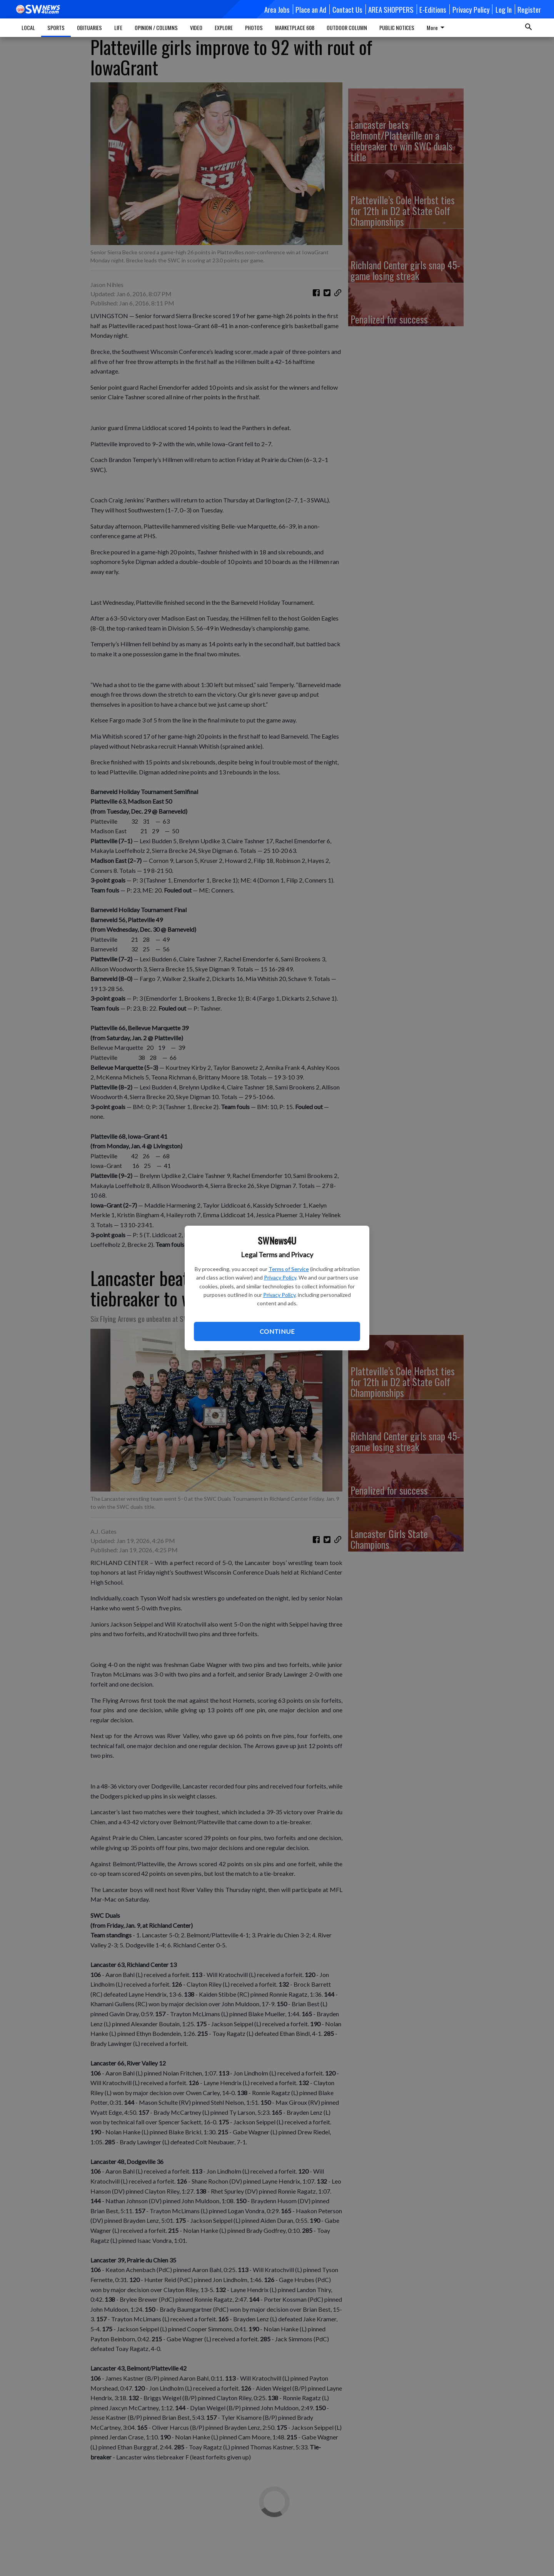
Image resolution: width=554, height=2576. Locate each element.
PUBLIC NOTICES (396, 27)
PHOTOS (254, 27)
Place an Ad (310, 9)
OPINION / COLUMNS (156, 27)
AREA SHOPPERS (391, 9)
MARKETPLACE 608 (294, 27)
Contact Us (347, 9)
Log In (504, 9)
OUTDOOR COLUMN (347, 27)
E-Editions (432, 9)
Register (529, 9)
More (437, 27)
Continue (277, 1331)
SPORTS (56, 27)
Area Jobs (277, 9)
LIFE (118, 27)
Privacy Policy (280, 1277)
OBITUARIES (89, 27)
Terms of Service (289, 1269)
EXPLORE (224, 27)
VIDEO (196, 27)
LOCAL (28, 27)
